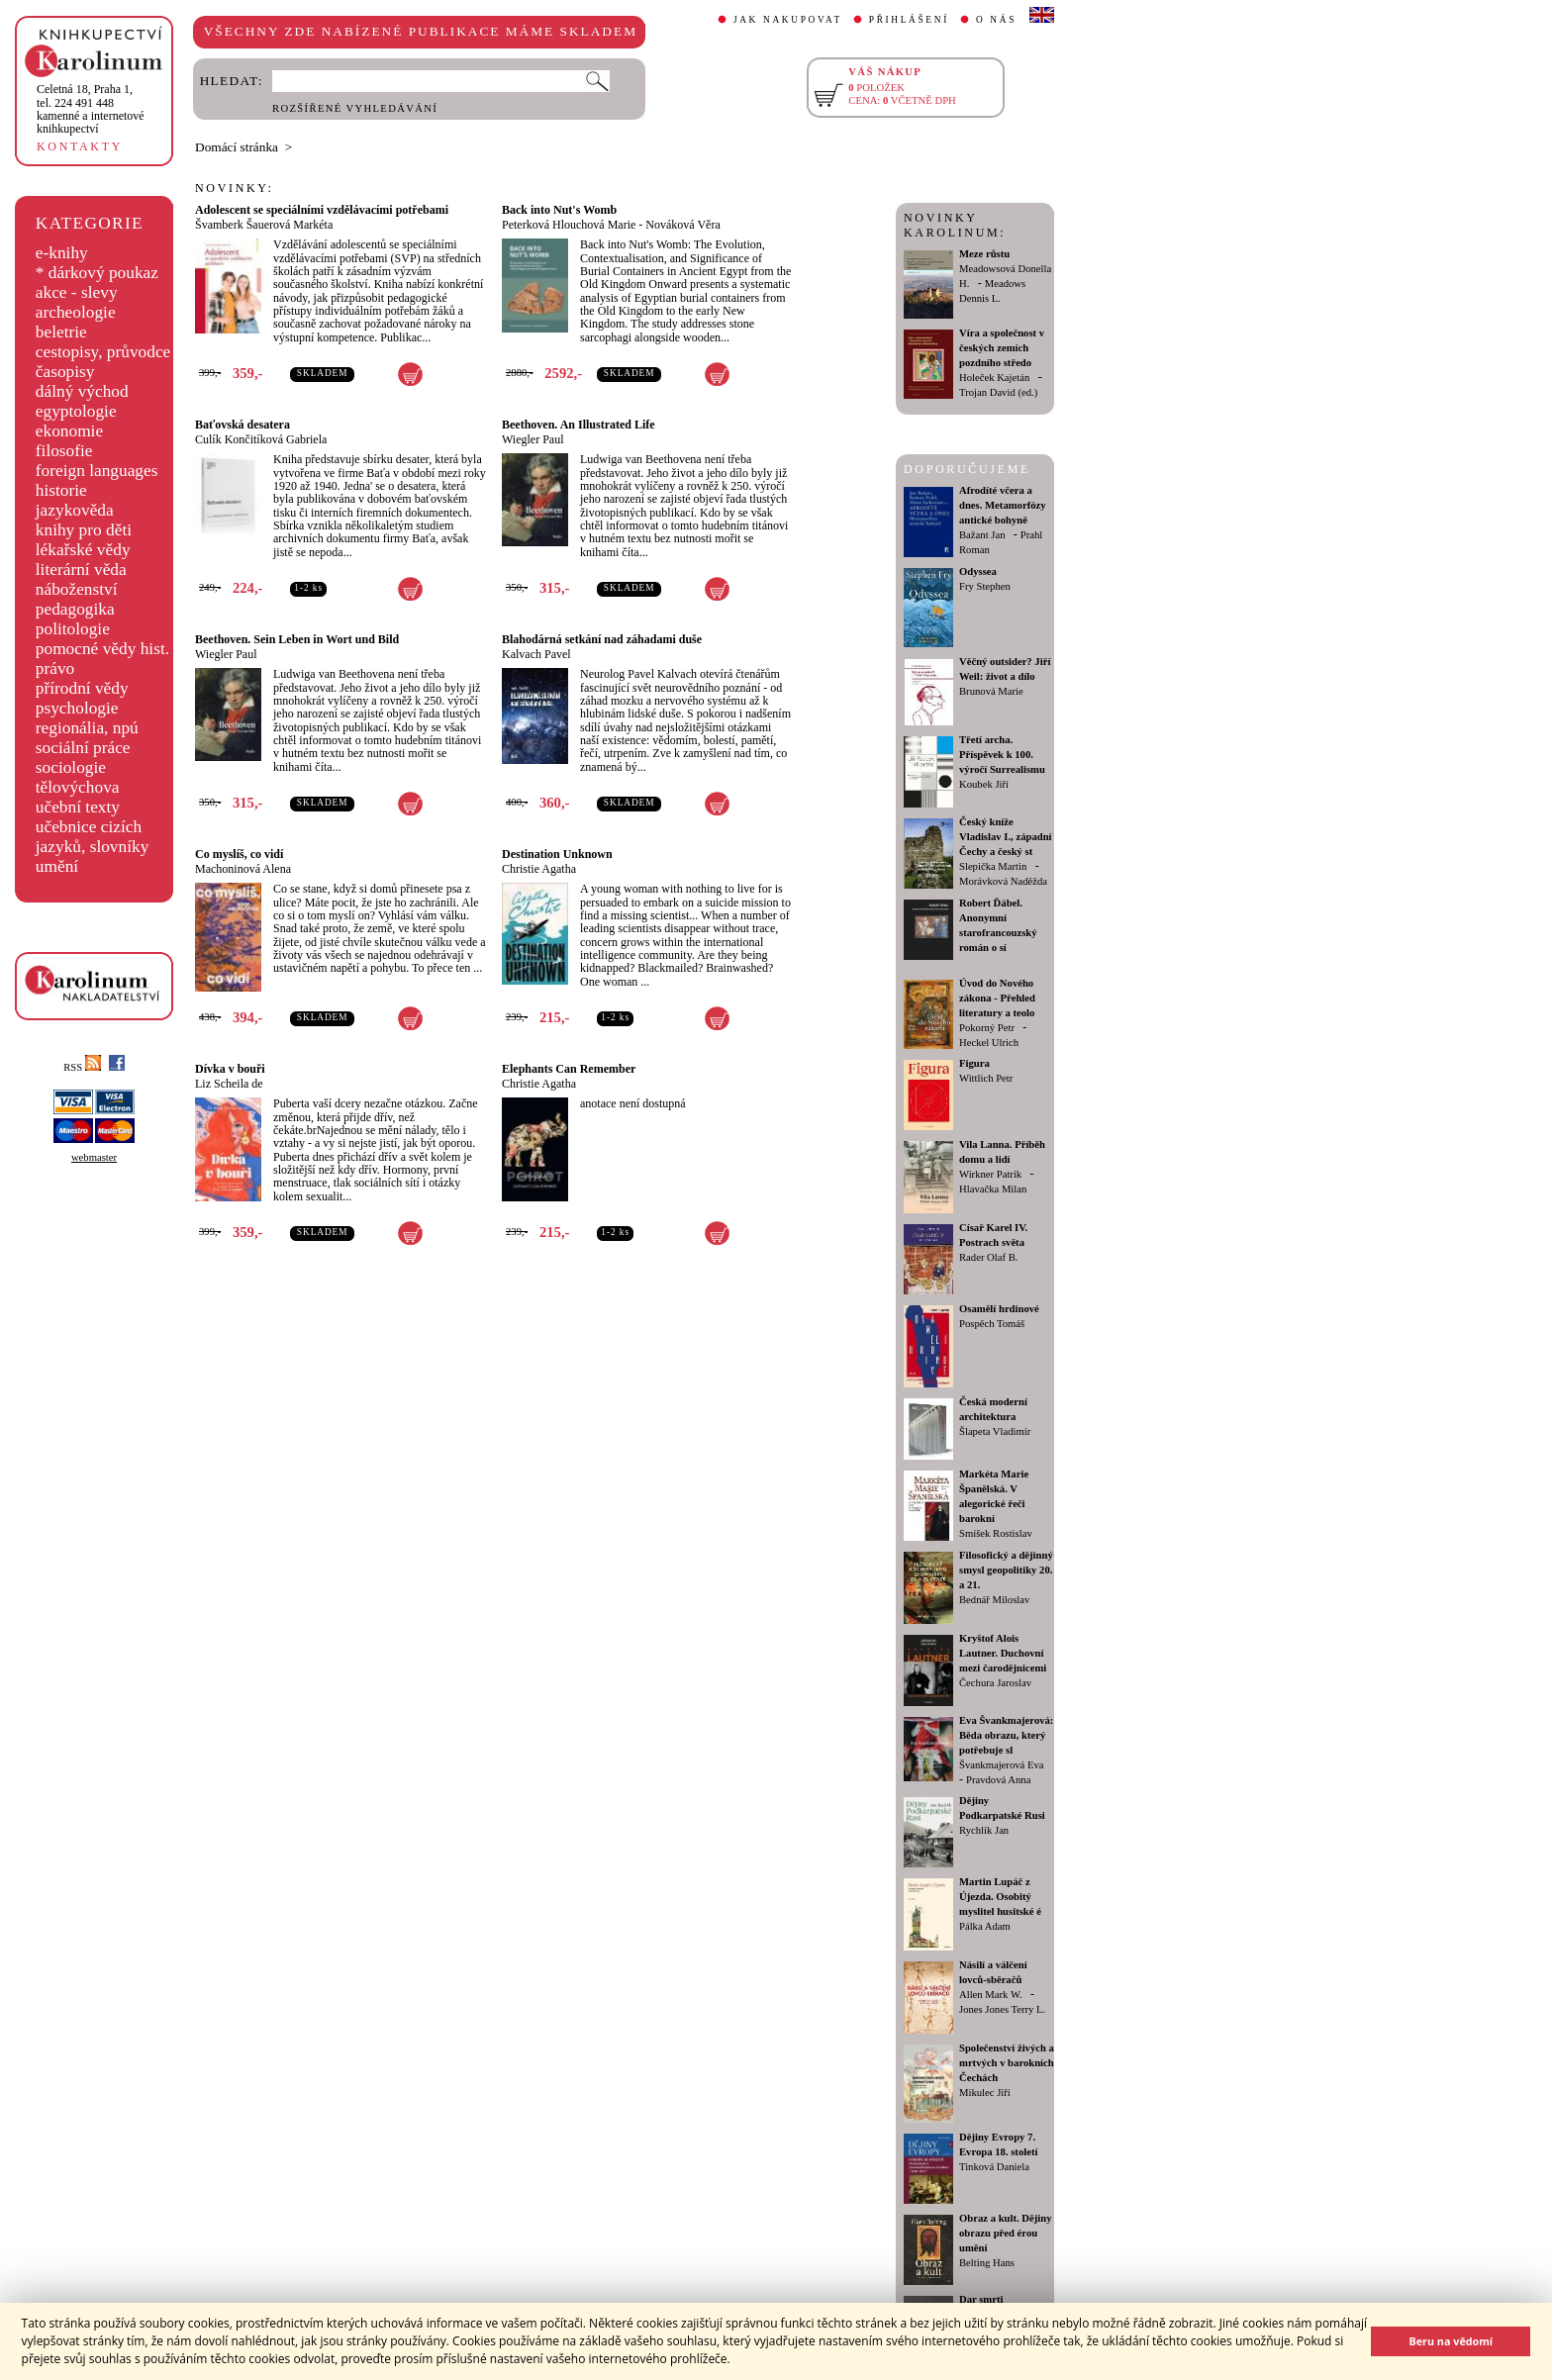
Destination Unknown (557, 854)
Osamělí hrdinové (999, 1308)
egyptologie (76, 411)
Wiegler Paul (533, 439)
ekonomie (69, 431)
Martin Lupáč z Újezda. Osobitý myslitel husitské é (1000, 1896)
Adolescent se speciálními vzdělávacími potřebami (321, 210)
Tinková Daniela (994, 2166)
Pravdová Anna (998, 1779)
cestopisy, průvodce (103, 351)
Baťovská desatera (242, 424)
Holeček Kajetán (994, 377)
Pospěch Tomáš (991, 1323)
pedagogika (75, 609)
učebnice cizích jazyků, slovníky (92, 836)
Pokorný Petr (987, 1027)
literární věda (81, 569)
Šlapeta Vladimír (994, 1431)
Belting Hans (987, 2262)
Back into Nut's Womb (559, 210)
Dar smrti (981, 2299)
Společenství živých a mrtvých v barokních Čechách (1006, 2063)
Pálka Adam (985, 1926)
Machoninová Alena (243, 869)
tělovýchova (78, 787)
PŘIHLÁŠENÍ (909, 20)
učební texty (78, 807)
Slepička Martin (992, 866)
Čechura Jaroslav (995, 1682)
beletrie (61, 332)
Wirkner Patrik (990, 1174)
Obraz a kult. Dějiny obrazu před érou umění (1005, 2233)
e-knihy (62, 252)
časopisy (65, 371)
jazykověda (75, 510)
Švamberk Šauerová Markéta (264, 225)
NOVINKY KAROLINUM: (955, 225)
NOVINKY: (234, 188)
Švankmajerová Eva (1001, 1765)
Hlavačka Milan (992, 1189)
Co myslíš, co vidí (239, 854)
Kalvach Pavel (536, 654)
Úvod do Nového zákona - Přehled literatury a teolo (997, 998)
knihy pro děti (84, 530)
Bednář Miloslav (994, 1599)
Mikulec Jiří (985, 2092)
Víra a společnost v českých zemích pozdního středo (1001, 348)
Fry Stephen (985, 586)
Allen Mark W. (990, 1994)
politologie (73, 628)
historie (61, 490)
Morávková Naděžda (1003, 881)
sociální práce (83, 747)
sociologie (71, 767)
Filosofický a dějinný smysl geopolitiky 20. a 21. (1006, 1570)
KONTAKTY (80, 146)
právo (55, 668)
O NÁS (996, 20)
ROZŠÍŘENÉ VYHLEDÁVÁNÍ (354, 108)
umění (57, 866)
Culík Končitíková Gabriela (261, 439)
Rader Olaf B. (988, 1257)
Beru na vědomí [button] (1450, 2340)
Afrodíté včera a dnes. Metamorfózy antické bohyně (1002, 505)
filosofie (64, 450)
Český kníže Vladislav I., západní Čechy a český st (1005, 836)
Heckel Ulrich (988, 1042)
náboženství (77, 589)
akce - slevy (77, 292)
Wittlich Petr (986, 1078)
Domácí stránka (236, 147)
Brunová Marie (991, 691)
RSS (82, 1067)
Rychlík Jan (984, 1830)
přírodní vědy (82, 688)
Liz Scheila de (229, 1084)
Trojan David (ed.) (998, 392)
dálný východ (82, 391)
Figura (974, 1063)
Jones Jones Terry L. (1002, 2009)
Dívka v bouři (230, 1069)
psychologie (77, 708)
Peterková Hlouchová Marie (568, 225)
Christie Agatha (539, 869)
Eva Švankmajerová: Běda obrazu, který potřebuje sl (1006, 1735)
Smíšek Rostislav (995, 1533)
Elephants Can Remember (568, 1069)
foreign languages (97, 470)
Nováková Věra (682, 225)
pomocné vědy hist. (102, 648)
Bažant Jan (982, 534)
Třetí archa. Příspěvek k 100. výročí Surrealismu (1002, 754)
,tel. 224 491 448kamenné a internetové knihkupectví (91, 109)
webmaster (94, 1157)
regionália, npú (87, 727)
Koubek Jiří (984, 784)
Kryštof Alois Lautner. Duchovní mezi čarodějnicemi (1002, 1653)
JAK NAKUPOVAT (787, 20)
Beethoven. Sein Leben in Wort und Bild (297, 639)
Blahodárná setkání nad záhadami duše (602, 639)
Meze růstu (984, 253)
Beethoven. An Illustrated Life (578, 424)
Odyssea (978, 571)
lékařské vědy (83, 549)
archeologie (76, 312)
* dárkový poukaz (97, 272)
